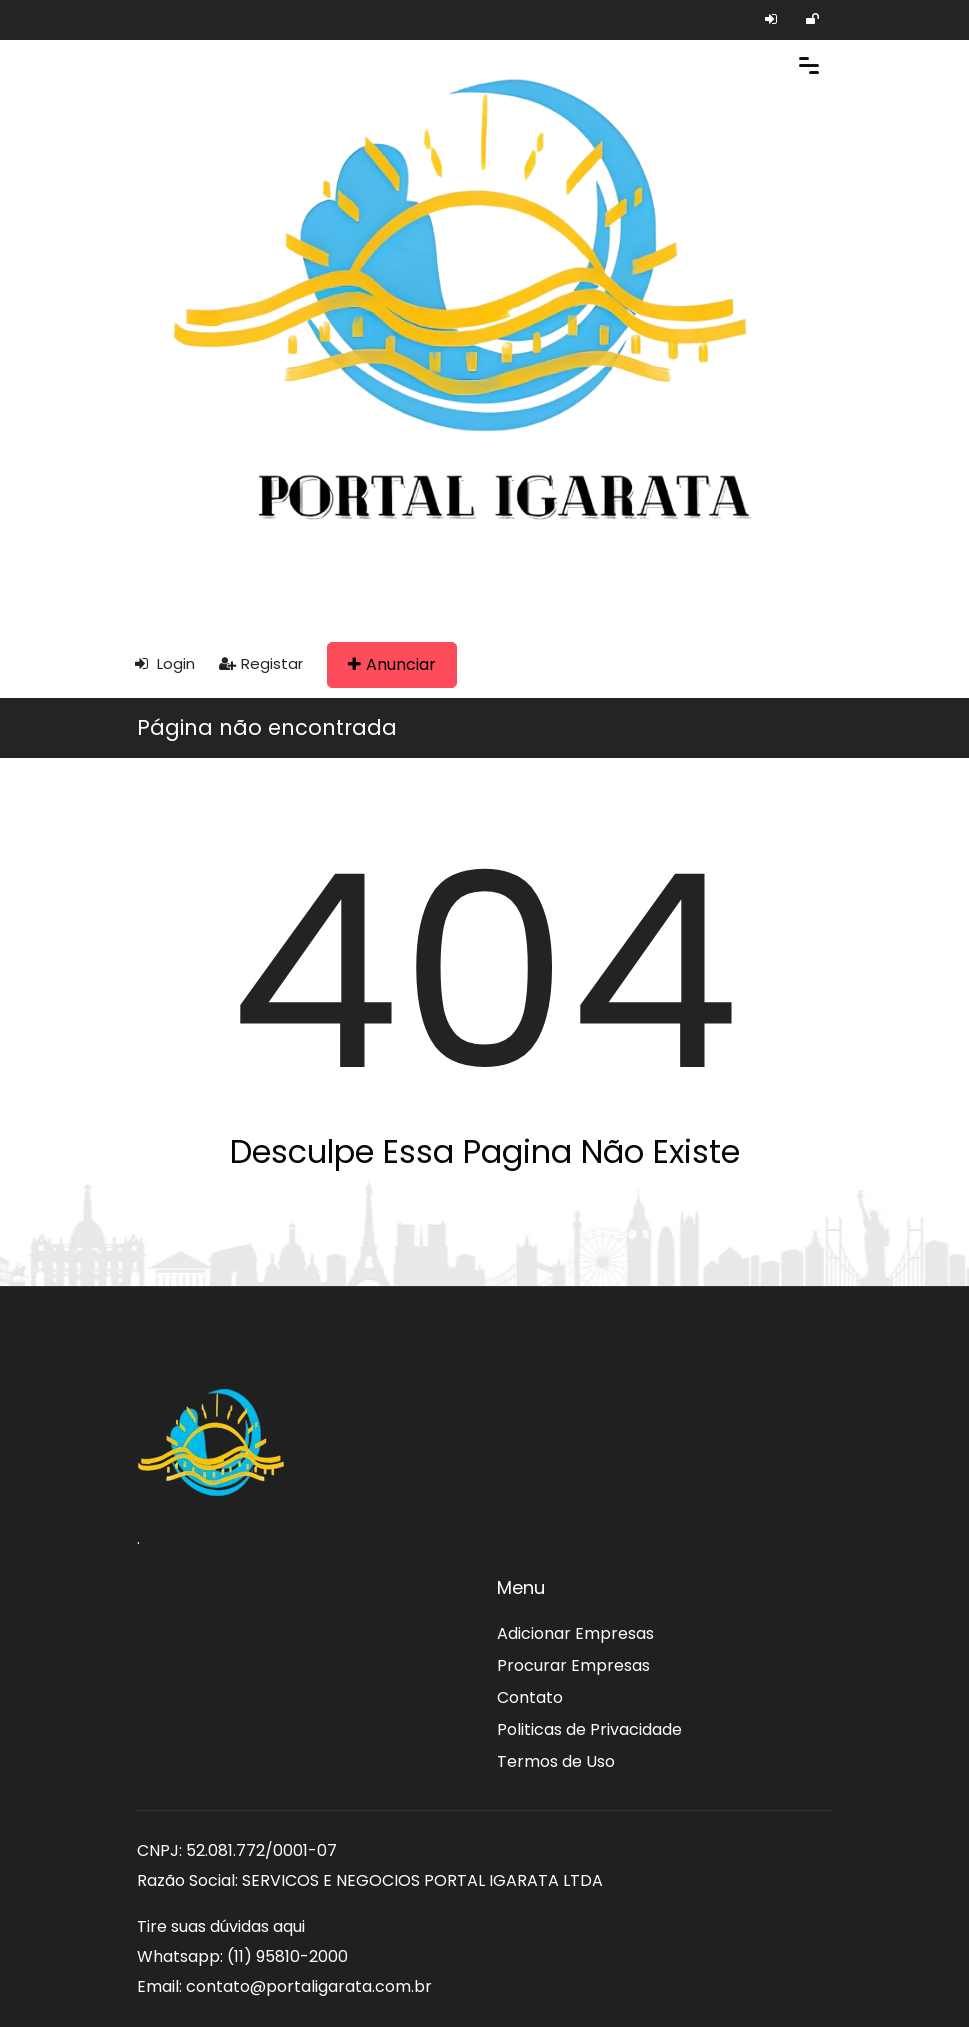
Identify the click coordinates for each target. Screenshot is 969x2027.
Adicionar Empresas (575, 1633)
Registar (261, 663)
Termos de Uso (556, 1761)
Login (165, 663)
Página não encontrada (267, 727)
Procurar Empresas (573, 1665)
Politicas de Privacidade (589, 1729)
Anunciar (392, 664)
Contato (530, 1697)
